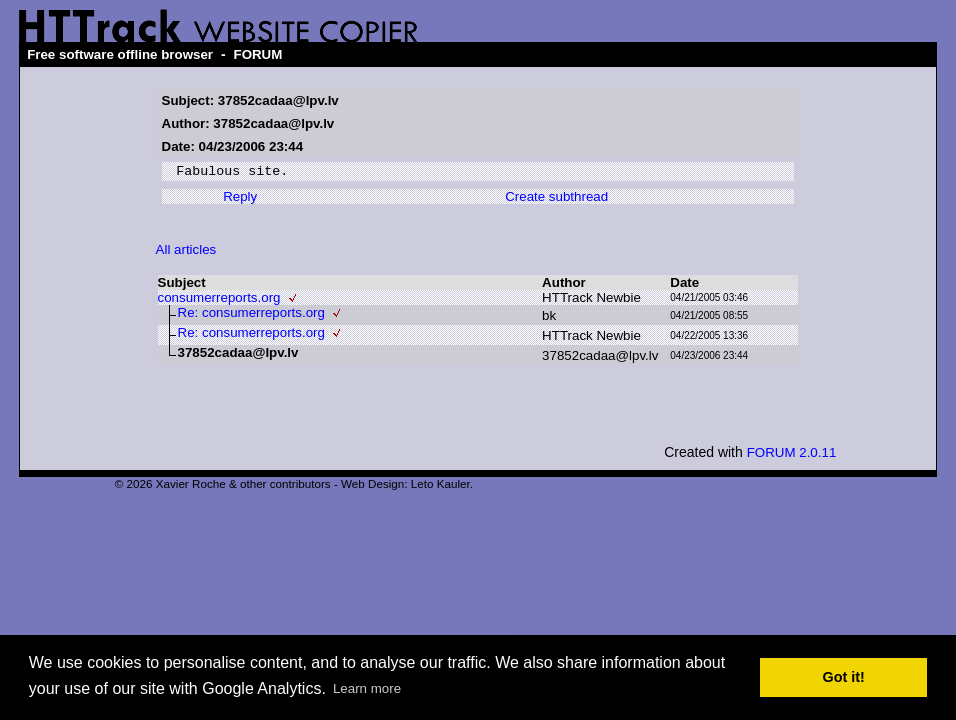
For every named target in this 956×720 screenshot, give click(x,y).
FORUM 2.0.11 (792, 455)
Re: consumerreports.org (251, 315)
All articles (186, 252)
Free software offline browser (120, 54)
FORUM (257, 54)
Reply (240, 199)
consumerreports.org (219, 300)
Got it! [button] (844, 677)
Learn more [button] (367, 688)
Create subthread (556, 199)
